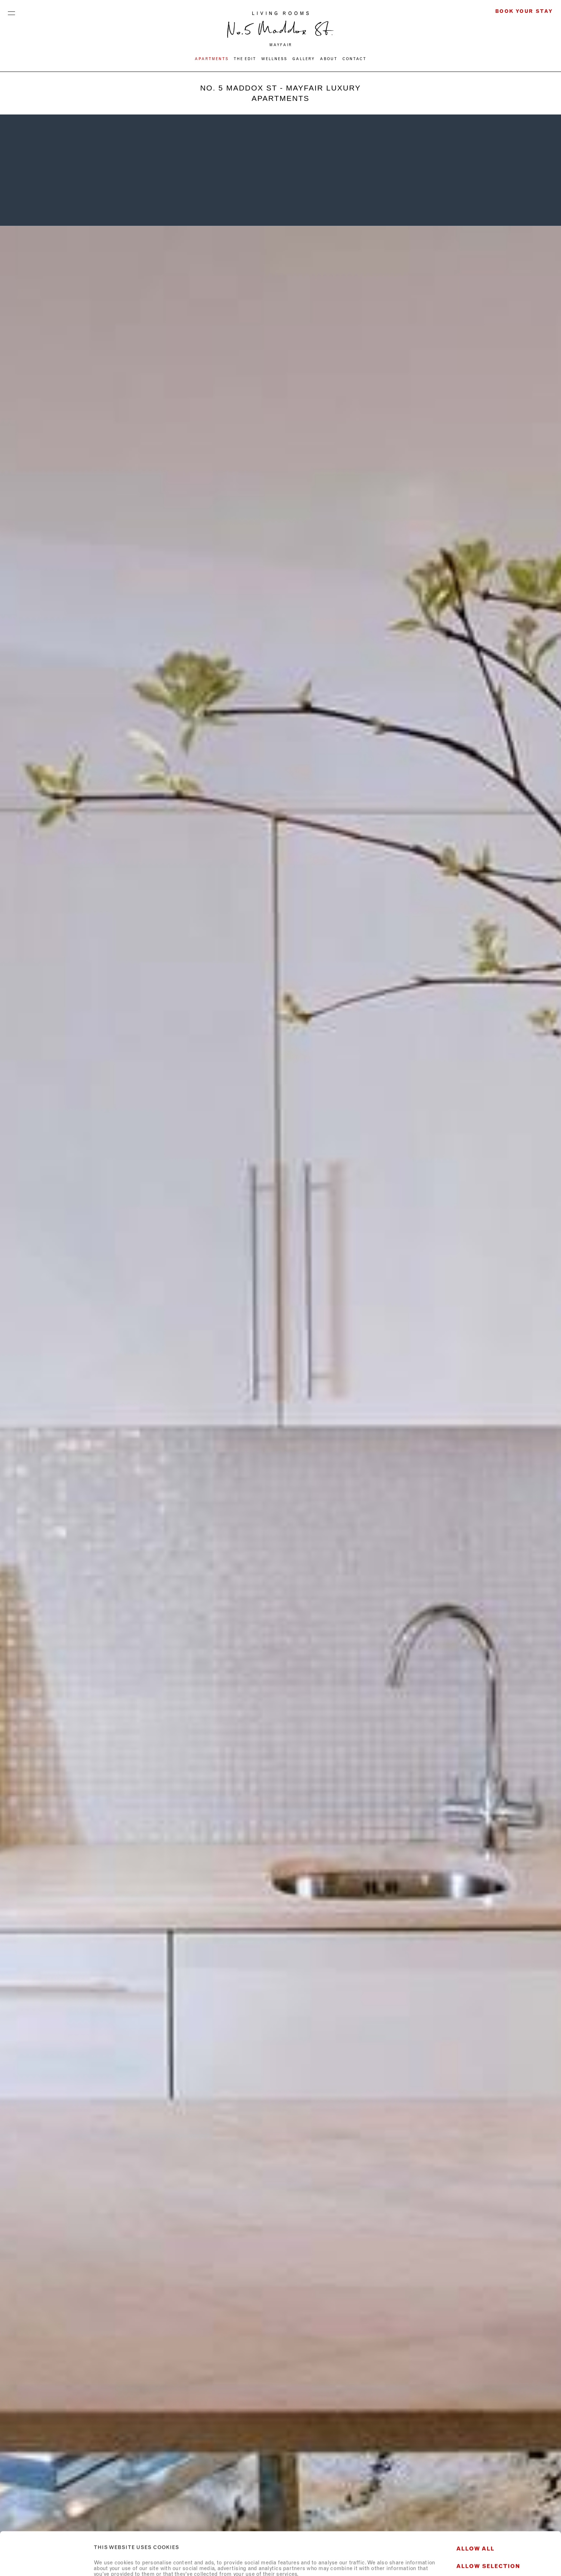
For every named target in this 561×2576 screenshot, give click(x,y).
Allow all (475, 2505)
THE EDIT (245, 59)
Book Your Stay (524, 11)
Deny (501, 2543)
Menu (11, 11)
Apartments (212, 59)
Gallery (303, 59)
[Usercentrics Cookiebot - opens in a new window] (46, 2562)
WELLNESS (274, 59)
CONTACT (354, 59)
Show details (398, 2562)
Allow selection (488, 2522)
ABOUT (328, 59)
